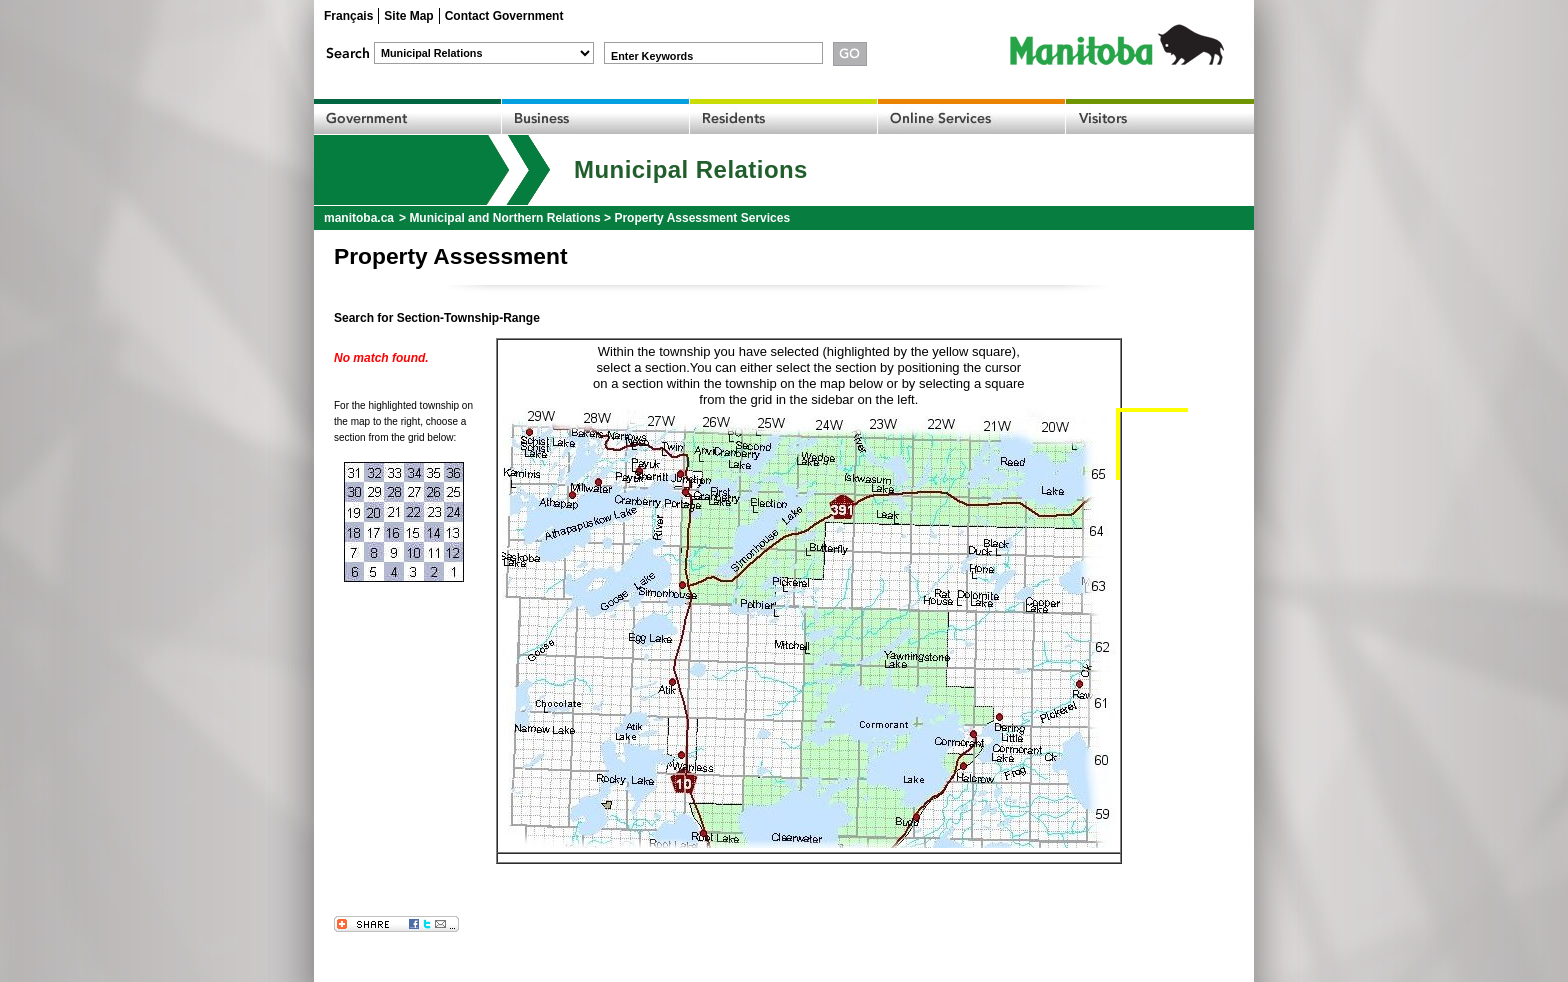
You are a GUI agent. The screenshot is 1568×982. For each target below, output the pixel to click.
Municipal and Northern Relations (504, 218)
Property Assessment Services (702, 218)
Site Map (408, 16)
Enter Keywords (652, 56)
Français (348, 16)
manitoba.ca (359, 218)
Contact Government (504, 16)
